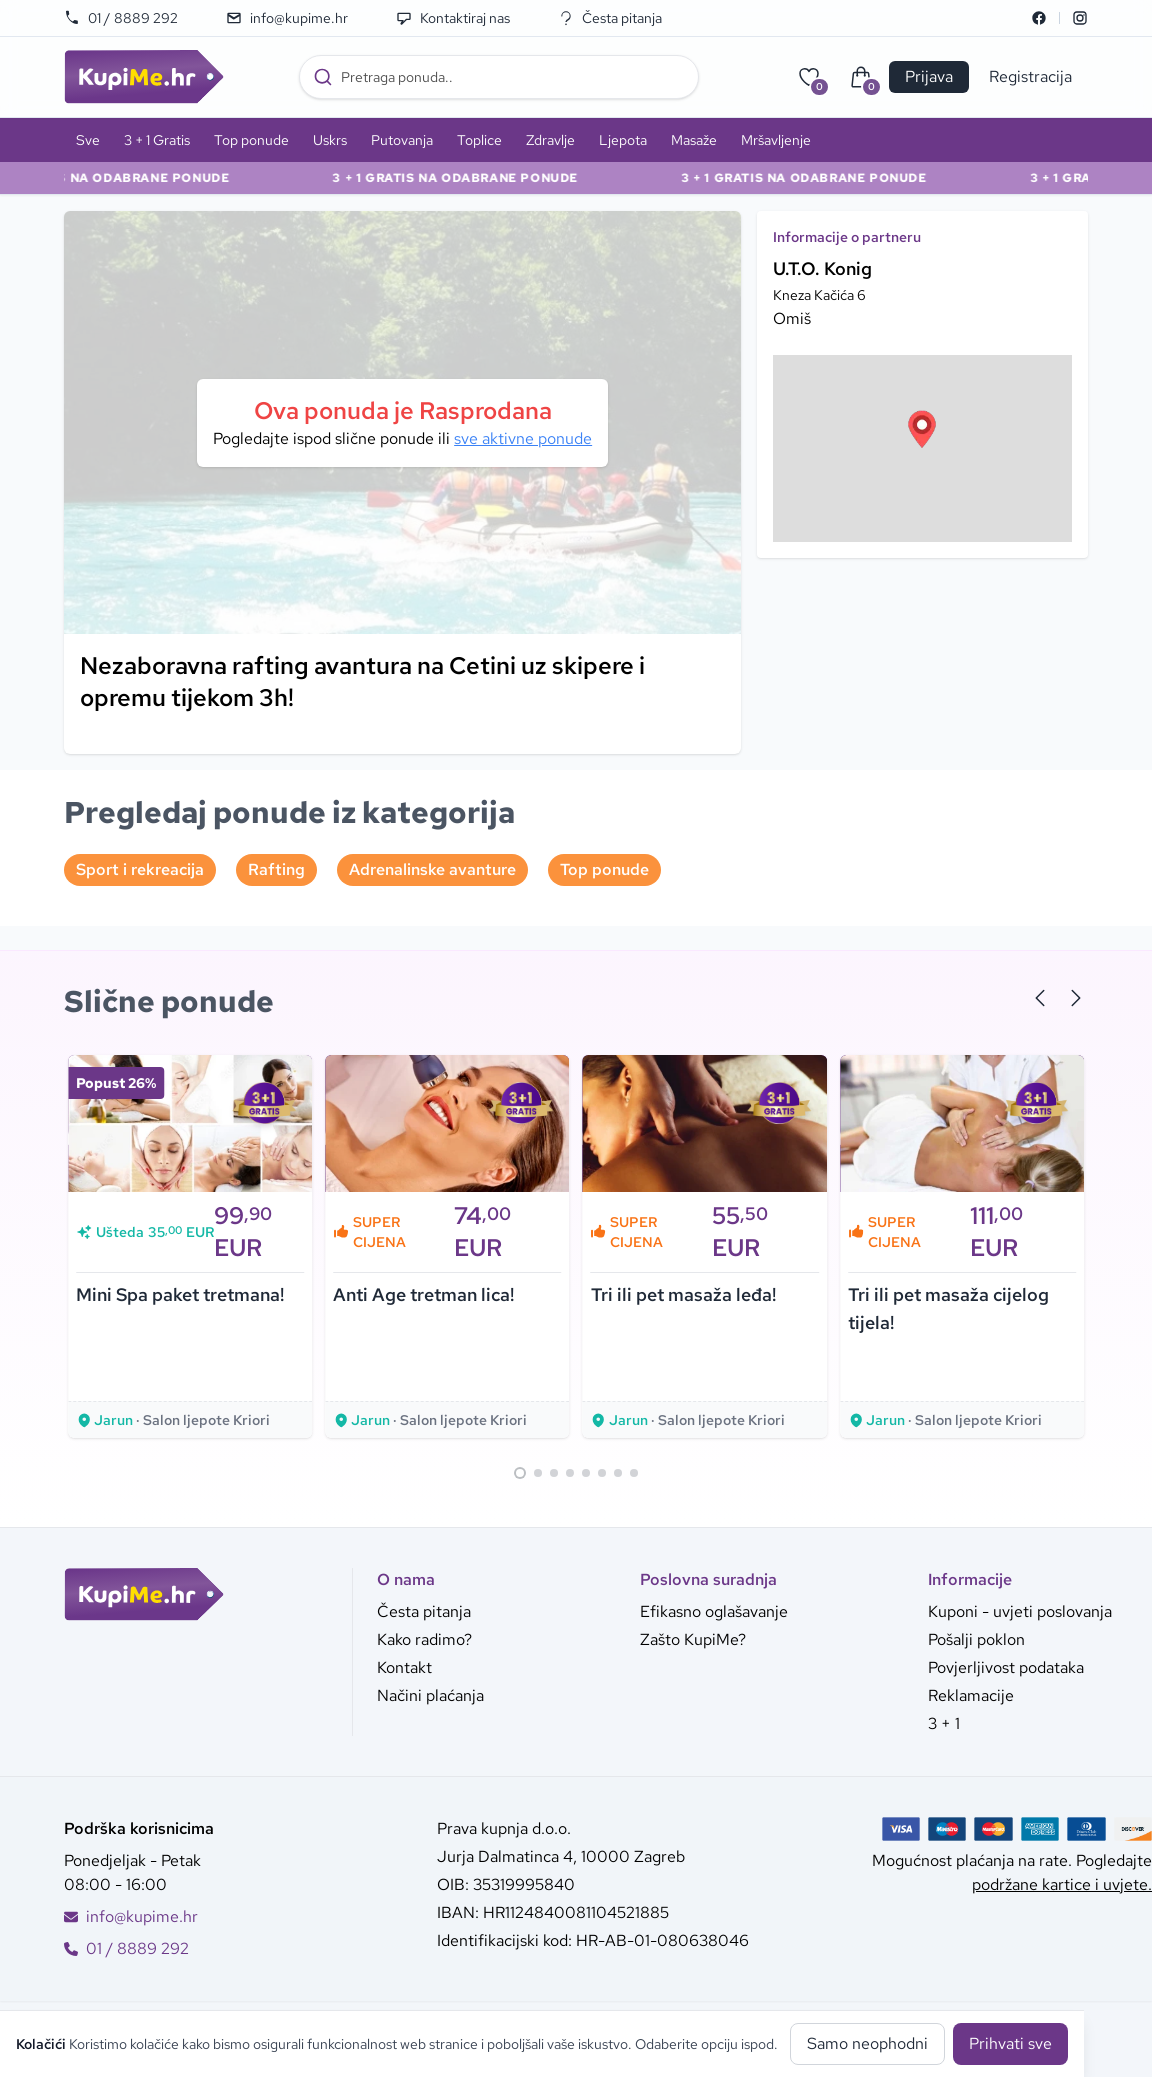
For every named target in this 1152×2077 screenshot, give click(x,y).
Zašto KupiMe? (693, 1639)
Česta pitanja (610, 18)
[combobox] (499, 77)
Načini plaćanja (430, 1695)
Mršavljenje (776, 140)
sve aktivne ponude (523, 438)
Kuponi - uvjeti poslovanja (1020, 1611)
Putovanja (402, 140)
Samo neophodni (867, 2043)
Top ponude (251, 140)
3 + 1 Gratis (157, 140)
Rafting (276, 869)
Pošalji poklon (976, 1639)
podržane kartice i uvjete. (1062, 1884)
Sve (88, 140)
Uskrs (330, 140)
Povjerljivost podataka (1006, 1667)
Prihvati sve (1010, 2043)
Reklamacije (971, 1695)
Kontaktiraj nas (453, 18)
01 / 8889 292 (121, 18)
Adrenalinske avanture (432, 869)
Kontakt (404, 1667)
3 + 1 (944, 1723)
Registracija (1030, 76)
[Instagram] (1080, 18)
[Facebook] (1039, 18)
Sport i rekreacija (140, 869)
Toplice (479, 140)
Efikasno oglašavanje (714, 1611)
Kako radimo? (424, 1639)
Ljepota (623, 140)
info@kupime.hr (287, 18)
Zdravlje (550, 140)
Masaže (694, 140)
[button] (922, 429)
